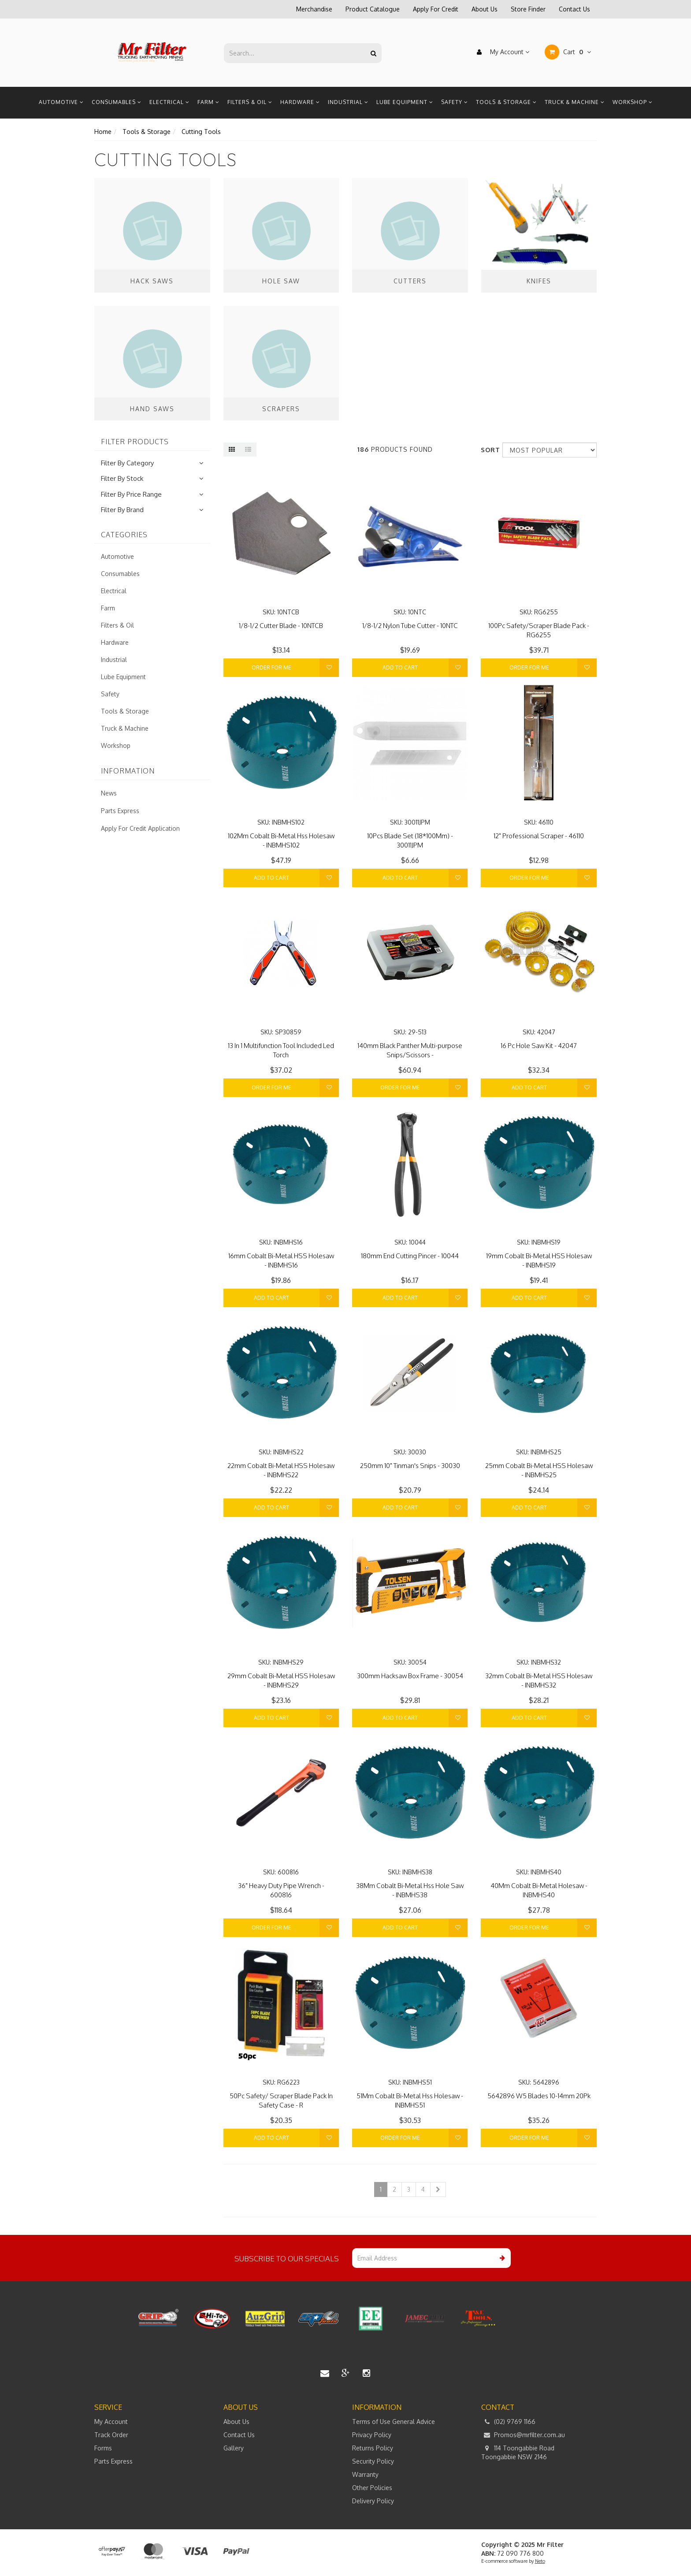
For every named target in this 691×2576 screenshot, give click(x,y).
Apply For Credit (435, 9)
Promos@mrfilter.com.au (523, 2435)
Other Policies (372, 2487)
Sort (488, 449)
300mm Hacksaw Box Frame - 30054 (410, 1676)
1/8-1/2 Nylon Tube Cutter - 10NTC (410, 625)
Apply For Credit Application (140, 828)
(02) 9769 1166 (508, 2421)
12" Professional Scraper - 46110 (539, 836)
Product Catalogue (373, 9)
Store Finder (528, 9)
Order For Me (271, 667)
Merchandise (314, 9)
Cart (568, 52)
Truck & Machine (575, 102)
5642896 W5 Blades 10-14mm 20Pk (539, 2096)
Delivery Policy (373, 2501)
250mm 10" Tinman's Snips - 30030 (410, 1465)
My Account (500, 52)
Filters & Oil (249, 102)
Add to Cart (400, 667)
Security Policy (373, 2461)
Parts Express (120, 810)
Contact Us (574, 9)
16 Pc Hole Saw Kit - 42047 (539, 1045)
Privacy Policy (371, 2434)
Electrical (169, 102)
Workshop (633, 102)
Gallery (233, 2448)
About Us (485, 9)
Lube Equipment (404, 102)
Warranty (365, 2474)
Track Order (111, 2434)
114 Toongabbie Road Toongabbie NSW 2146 (517, 2452)
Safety (454, 102)
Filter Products (135, 442)
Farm (208, 102)
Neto (540, 2561)
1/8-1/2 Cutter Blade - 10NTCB (281, 625)
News (109, 793)
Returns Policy (372, 2448)
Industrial (348, 102)
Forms (103, 2448)
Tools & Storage (506, 102)
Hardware (300, 102)
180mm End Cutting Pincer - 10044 (410, 1256)
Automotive (61, 102)
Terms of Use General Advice (393, 2421)
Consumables (116, 102)
